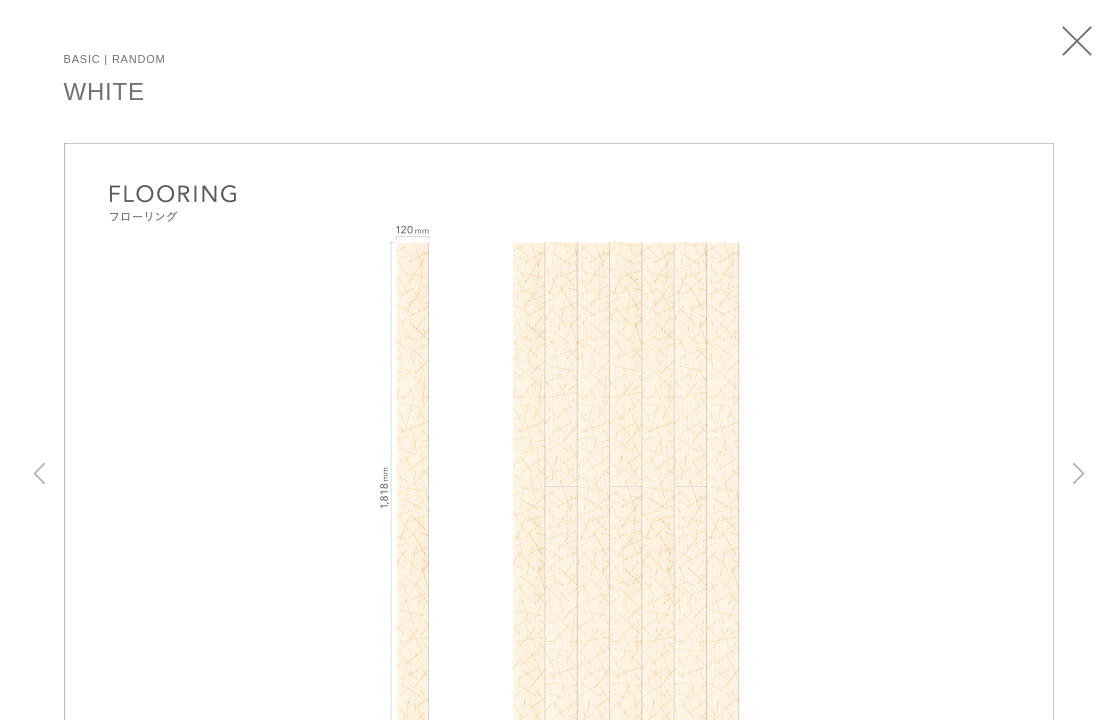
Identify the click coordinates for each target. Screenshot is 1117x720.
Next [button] (1078, 473)
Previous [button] (39, 473)
